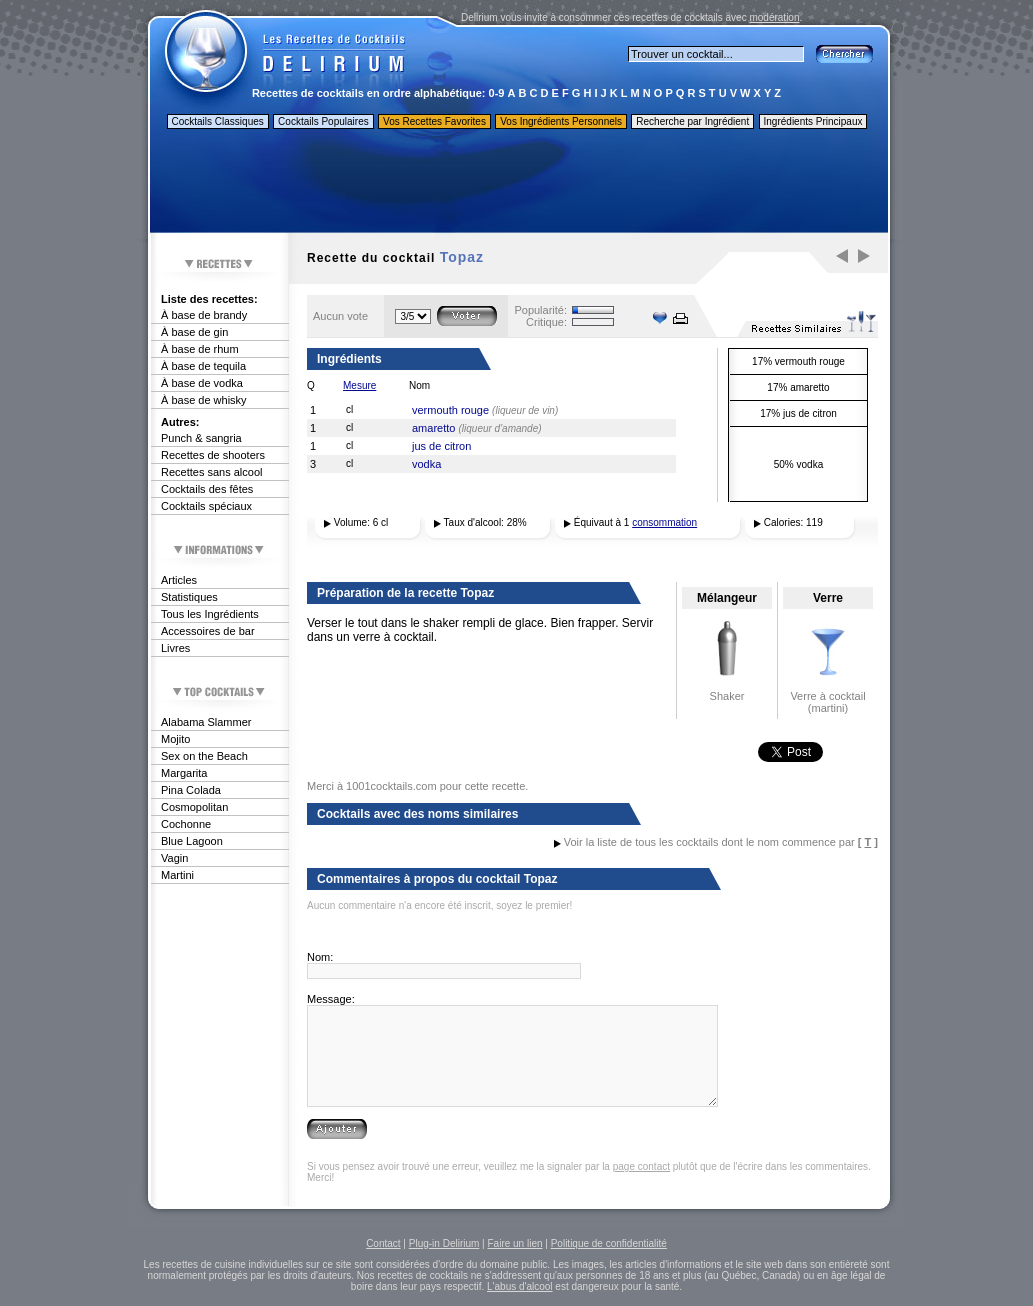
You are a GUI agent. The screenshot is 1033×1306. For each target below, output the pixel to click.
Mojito (175, 739)
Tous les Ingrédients (210, 614)
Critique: (546, 322)
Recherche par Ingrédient (692, 121)
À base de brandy (204, 315)
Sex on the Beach (204, 756)
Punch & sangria (201, 438)
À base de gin (194, 332)
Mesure (359, 385)
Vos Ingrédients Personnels (561, 121)
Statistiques (189, 597)
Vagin (174, 858)
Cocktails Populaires (323, 121)
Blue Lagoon (192, 841)
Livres (175, 648)
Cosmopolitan (194, 807)
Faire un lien (514, 1243)
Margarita (184, 773)
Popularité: (540, 310)
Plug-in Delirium (444, 1243)
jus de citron (441, 446)
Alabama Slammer (206, 722)
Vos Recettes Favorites (434, 121)
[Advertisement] (518, 183)
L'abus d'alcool (520, 1286)
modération (774, 17)
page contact (641, 1166)
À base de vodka (202, 383)
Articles (179, 580)
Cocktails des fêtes (207, 489)
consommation (664, 522)
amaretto (433, 428)
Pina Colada (191, 790)
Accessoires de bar (208, 631)
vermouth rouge (450, 410)
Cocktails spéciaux (206, 506)
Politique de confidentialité (609, 1243)
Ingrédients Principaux (813, 121)
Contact (383, 1243)
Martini (177, 875)
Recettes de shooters (213, 455)
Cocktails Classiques (218, 121)
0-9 (497, 93)
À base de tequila (203, 366)
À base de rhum (200, 349)
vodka (426, 464)
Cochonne (186, 824)
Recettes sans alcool (212, 472)
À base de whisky (204, 400)
